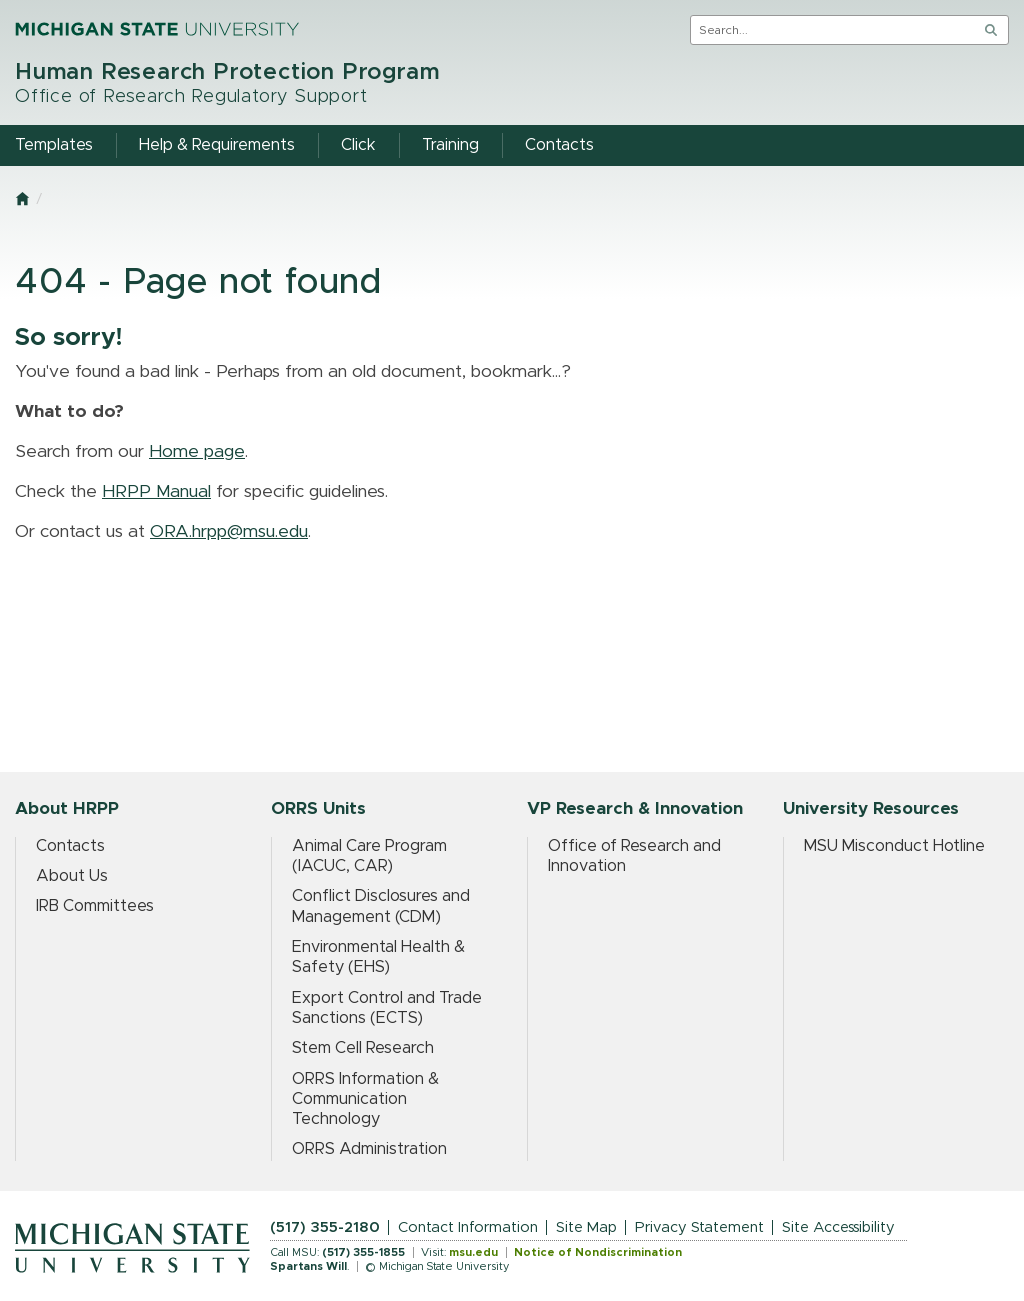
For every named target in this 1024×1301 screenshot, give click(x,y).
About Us (72, 876)
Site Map (586, 1227)
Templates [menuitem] (54, 145)
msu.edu (473, 1252)
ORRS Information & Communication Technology (365, 1099)
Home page (197, 452)
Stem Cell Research (363, 1048)
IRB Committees (95, 906)
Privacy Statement (699, 1227)
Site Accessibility (838, 1227)
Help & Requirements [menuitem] (217, 145)
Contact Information (468, 1227)
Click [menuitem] (358, 145)
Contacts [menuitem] (559, 145)
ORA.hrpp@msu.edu (229, 532)
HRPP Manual (156, 492)
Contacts (70, 846)
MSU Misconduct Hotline (894, 846)
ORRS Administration (369, 1149)
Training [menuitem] (450, 145)
